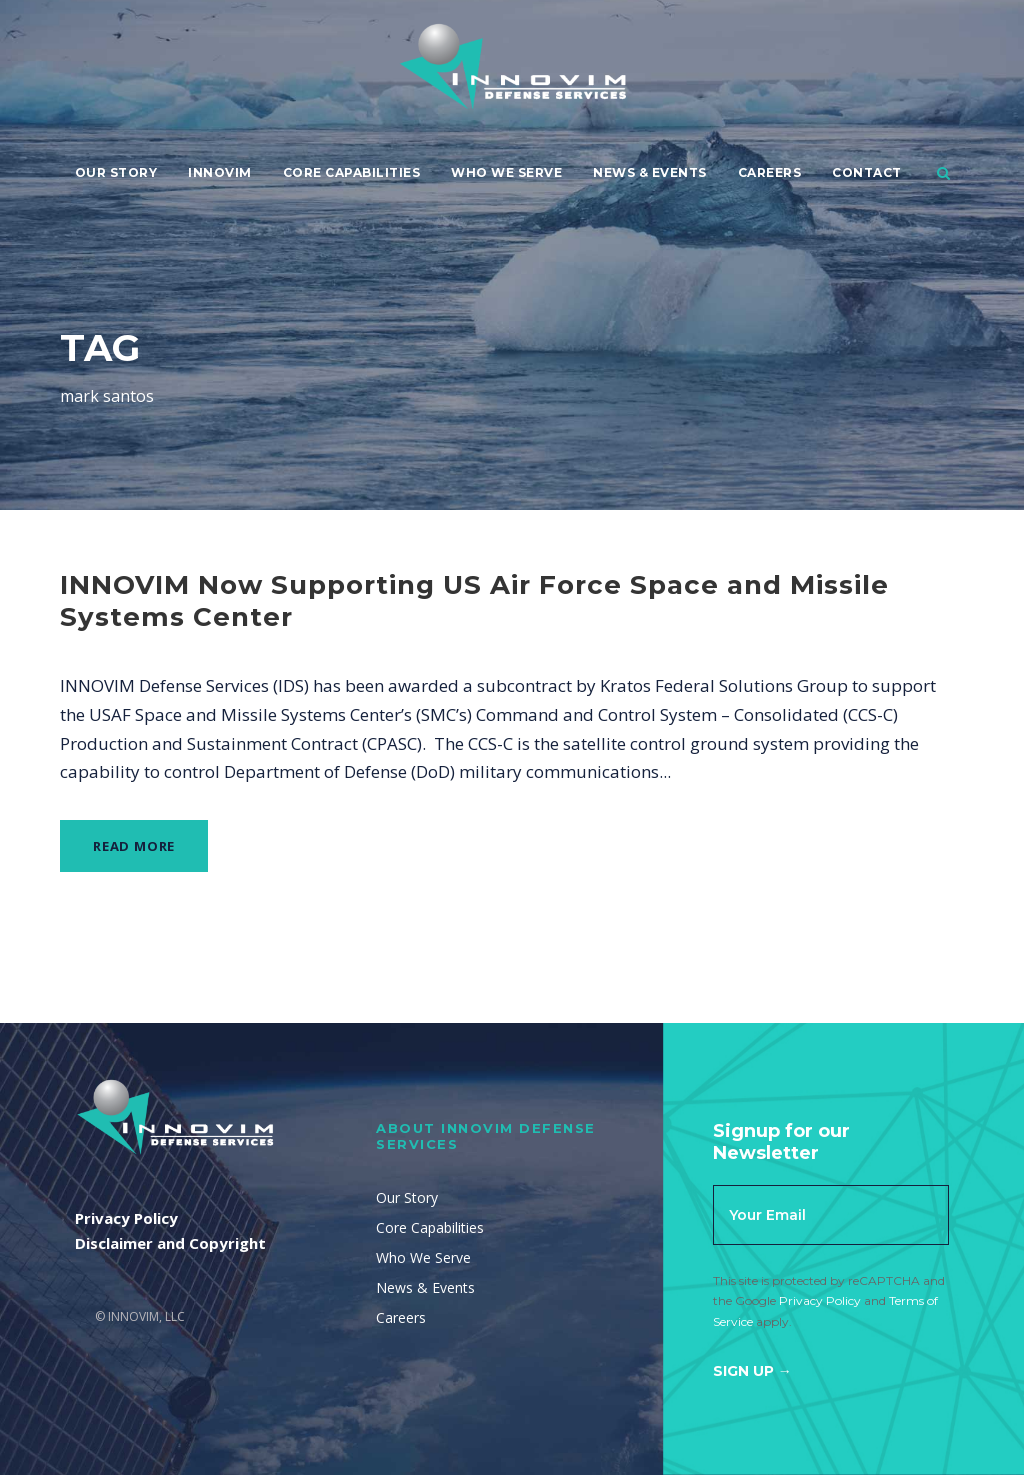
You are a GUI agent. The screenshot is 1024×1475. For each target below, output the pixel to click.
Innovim (220, 172)
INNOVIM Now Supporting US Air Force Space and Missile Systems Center (474, 600)
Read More (134, 846)
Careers (770, 172)
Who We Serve (506, 172)
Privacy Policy (820, 1300)
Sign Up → (752, 1371)
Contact (867, 172)
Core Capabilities (352, 172)
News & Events (650, 172)
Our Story (116, 172)
